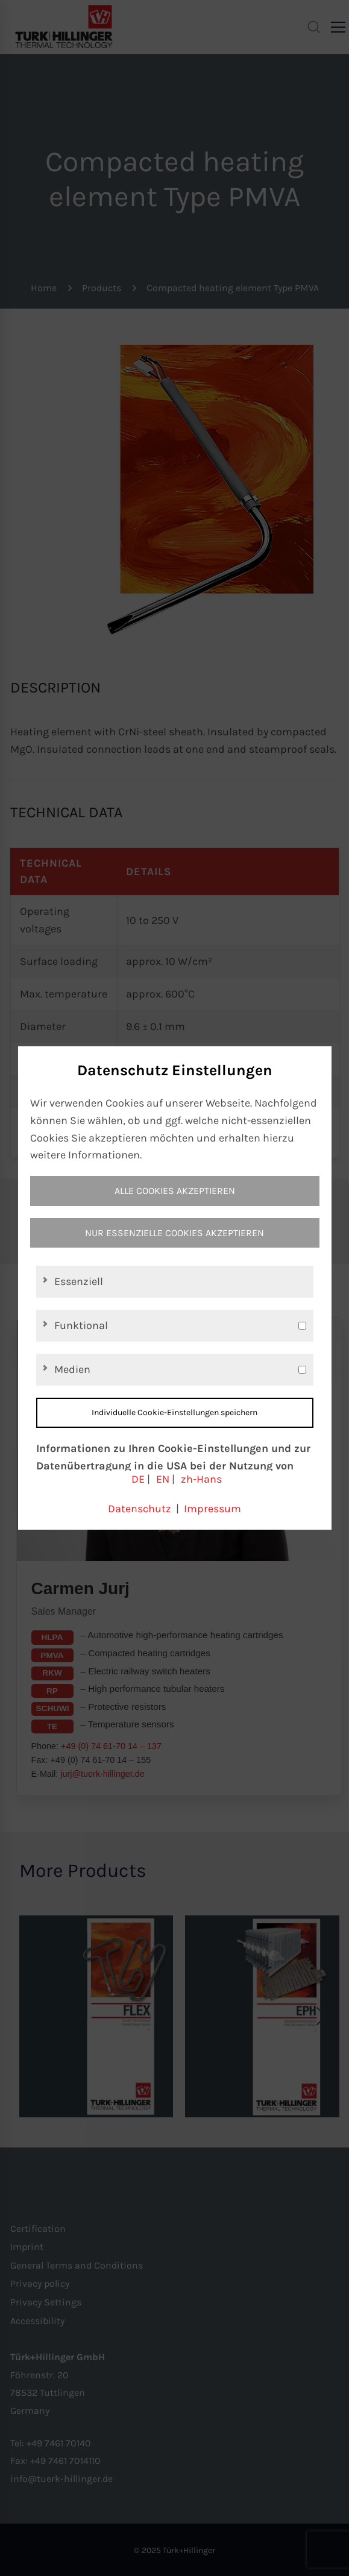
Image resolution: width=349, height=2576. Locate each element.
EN (162, 1479)
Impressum (212, 1508)
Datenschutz (139, 1508)
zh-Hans (201, 1479)
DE (138, 1479)
